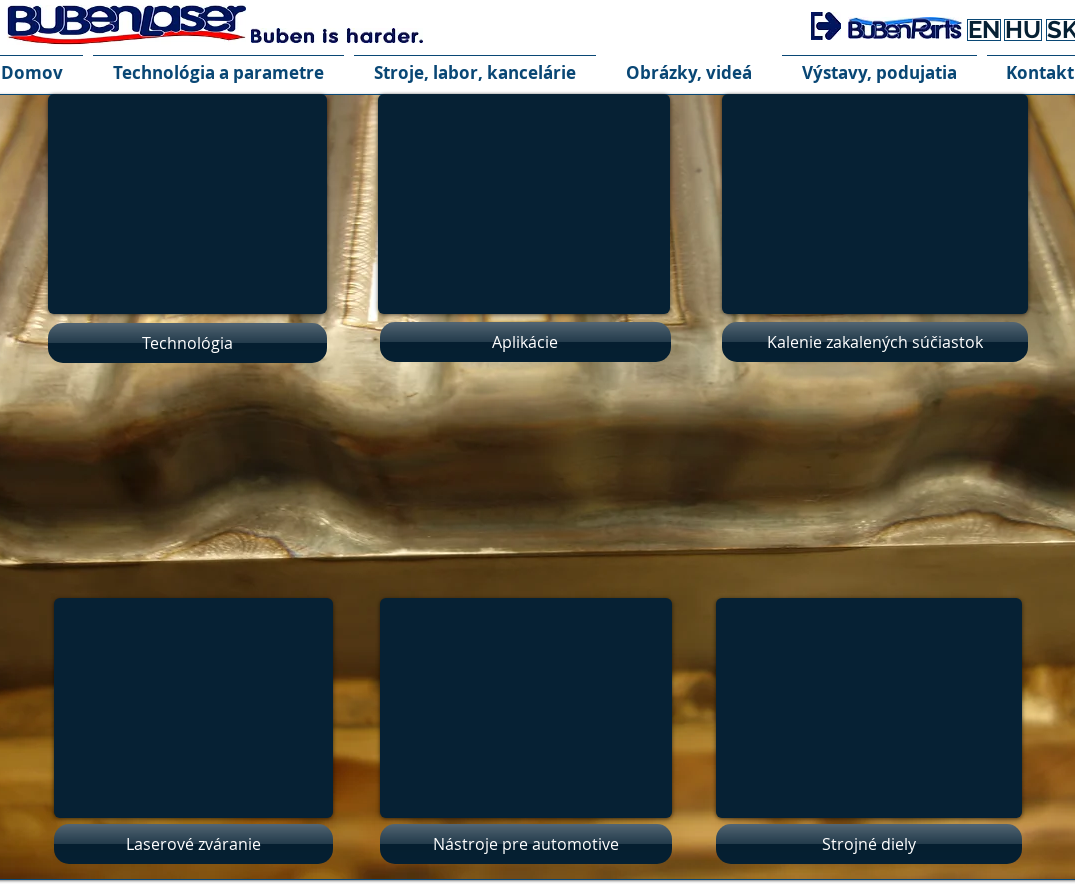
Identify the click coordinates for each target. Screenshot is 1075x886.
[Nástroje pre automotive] (526, 844)
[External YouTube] (526, 708)
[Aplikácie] (525, 342)
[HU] (1023, 30)
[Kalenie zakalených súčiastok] (875, 342)
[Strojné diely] (869, 844)
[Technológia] (187, 343)
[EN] (984, 30)
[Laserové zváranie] (193, 844)
